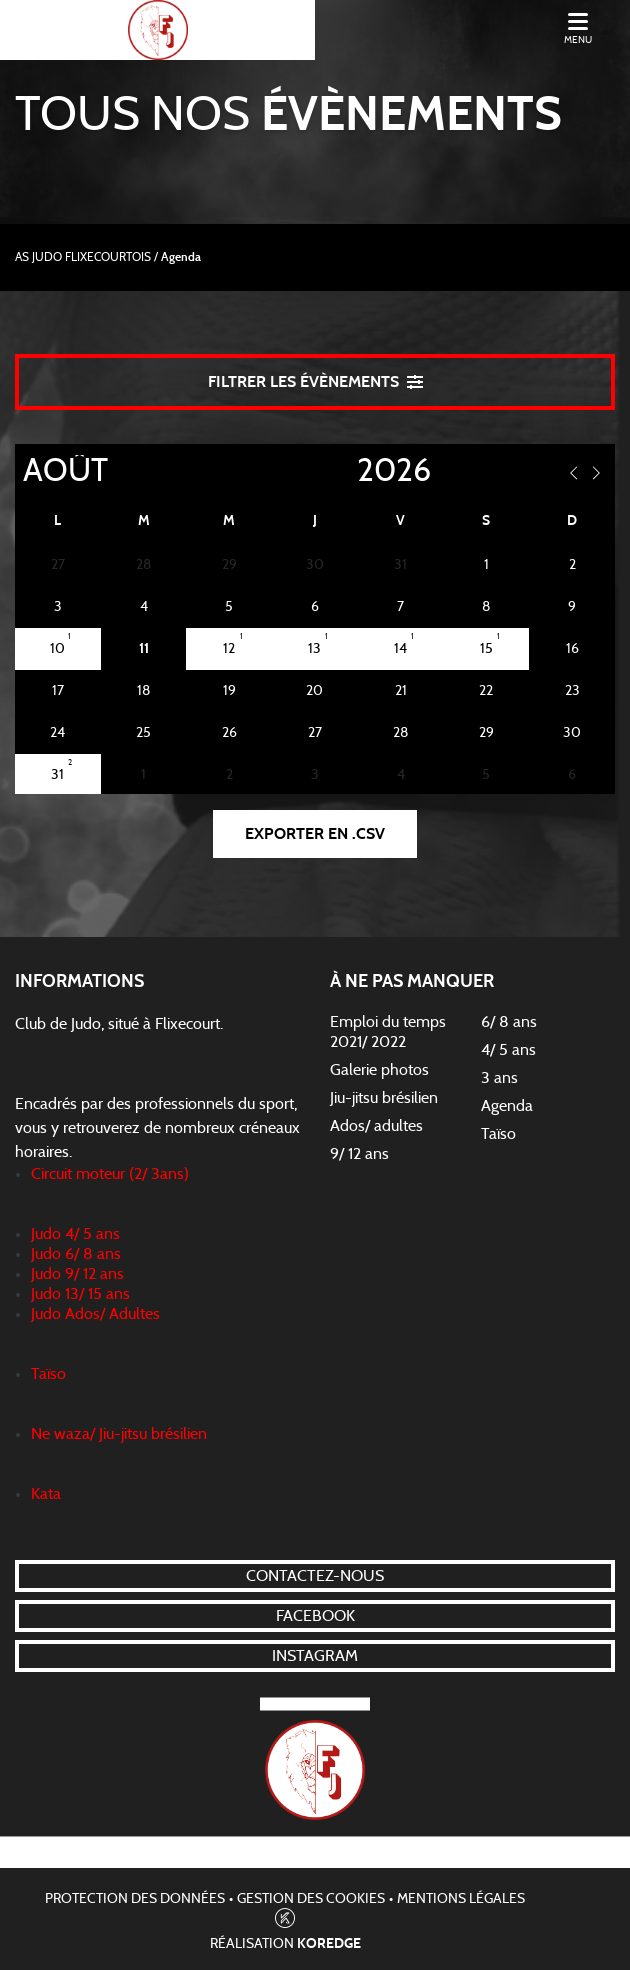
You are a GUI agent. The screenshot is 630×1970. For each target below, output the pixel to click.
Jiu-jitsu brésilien (384, 1098)
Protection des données (135, 1899)
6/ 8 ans (509, 1022)
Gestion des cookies (311, 1899)
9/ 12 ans (359, 1154)
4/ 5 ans (508, 1050)
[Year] (341, 471)
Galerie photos (379, 1070)
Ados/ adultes (376, 1126)
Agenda (507, 1106)
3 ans (499, 1078)
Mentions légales (461, 1899)
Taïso (498, 1134)
